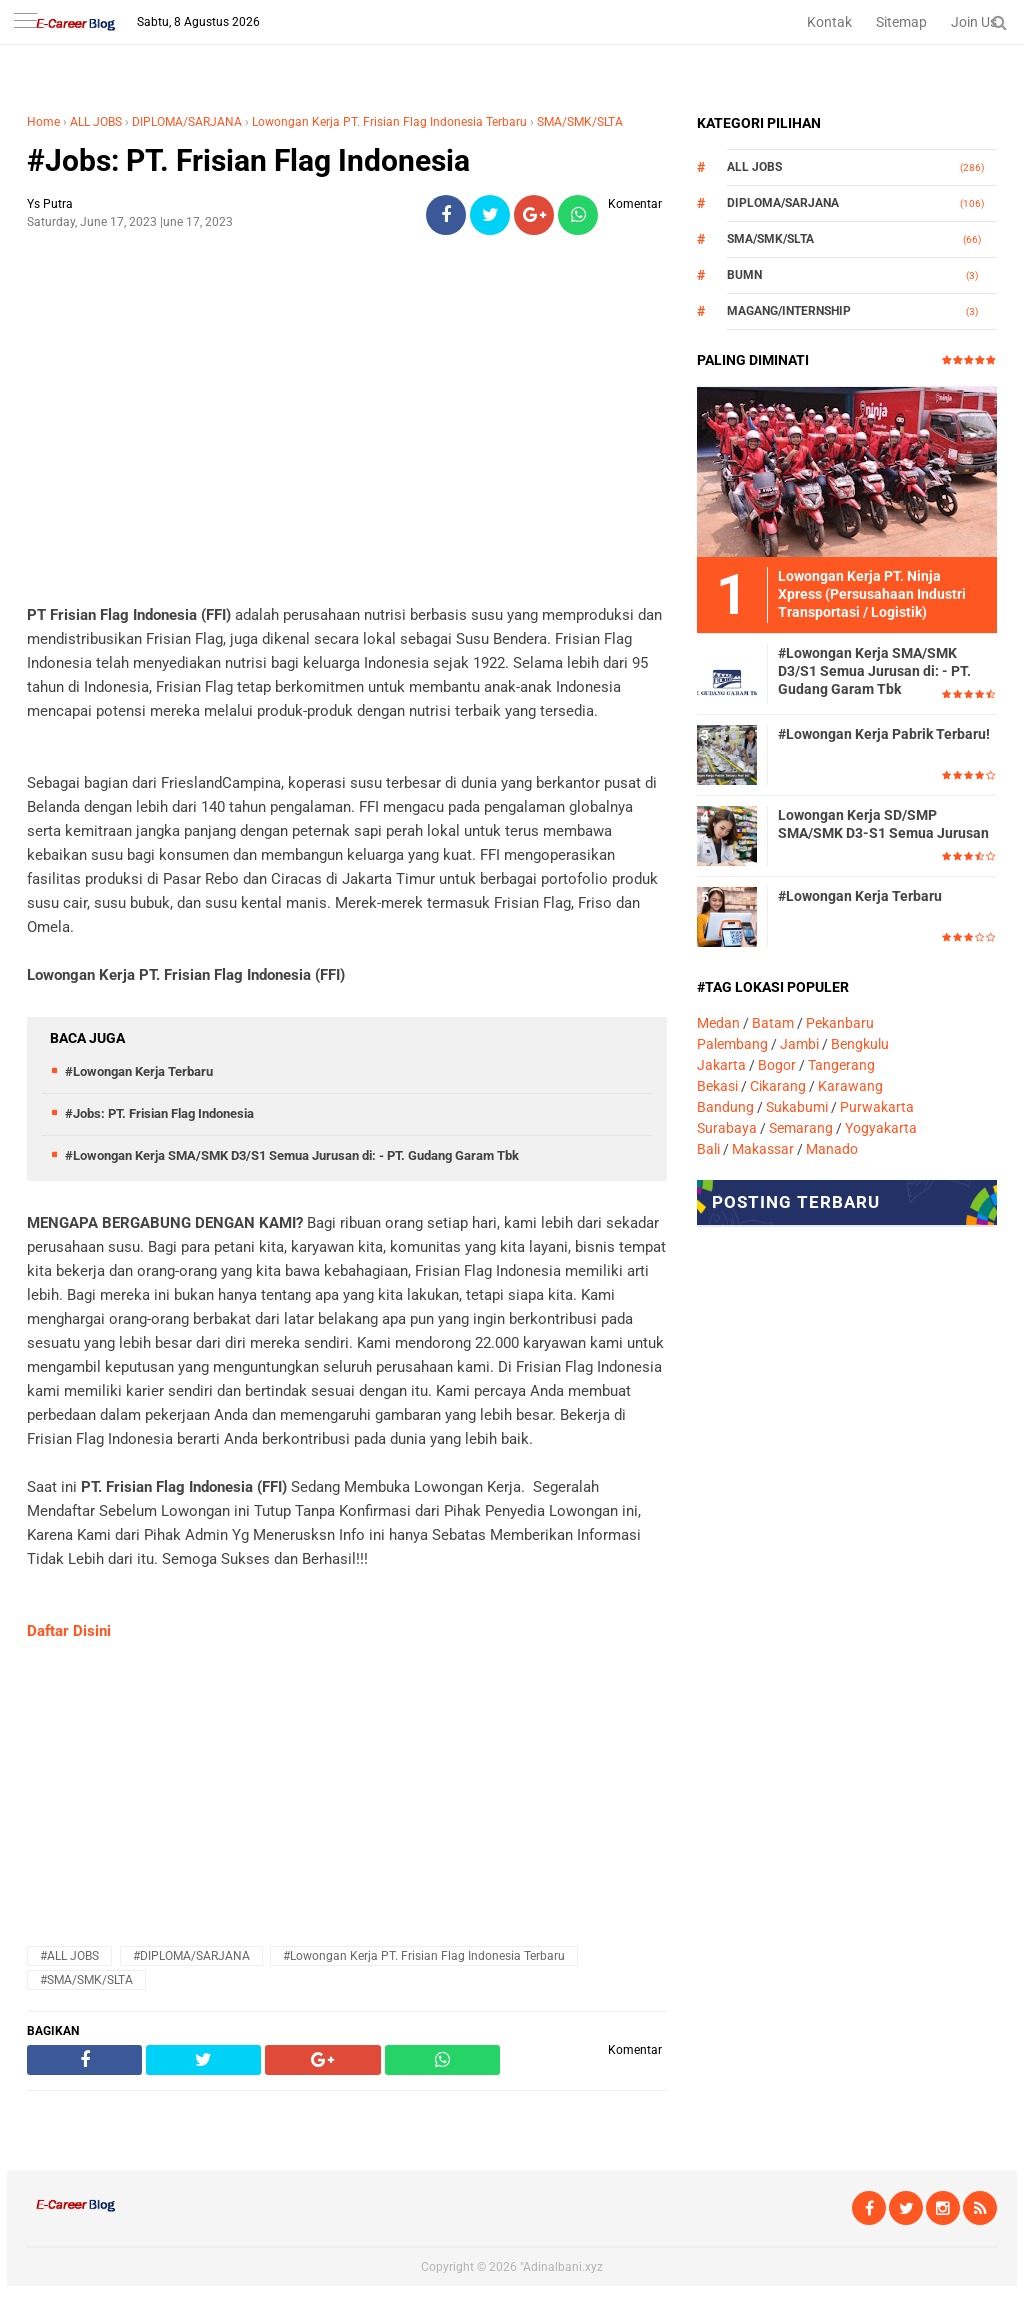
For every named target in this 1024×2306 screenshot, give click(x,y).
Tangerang (841, 1065)
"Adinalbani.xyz (561, 2267)
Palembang (732, 1044)
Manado (832, 1149)
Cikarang (778, 1086)
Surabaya (727, 1128)
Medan (718, 1023)
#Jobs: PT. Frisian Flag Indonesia (248, 160)
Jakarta (721, 1065)
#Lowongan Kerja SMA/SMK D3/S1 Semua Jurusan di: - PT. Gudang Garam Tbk (292, 1155)
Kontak (829, 22)
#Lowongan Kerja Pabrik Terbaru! (884, 734)
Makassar (763, 1149)
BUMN (744, 275)
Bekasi (717, 1086)
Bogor (777, 1065)
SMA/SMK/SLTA (580, 122)
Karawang (850, 1086)
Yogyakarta (881, 1128)
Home (43, 122)
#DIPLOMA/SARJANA (191, 1956)
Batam (773, 1023)
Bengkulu (860, 1044)
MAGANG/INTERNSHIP (789, 311)
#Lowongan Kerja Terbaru (139, 1071)
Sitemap (901, 22)
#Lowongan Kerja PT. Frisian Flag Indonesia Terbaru (424, 1956)
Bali (708, 1149)
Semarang (801, 1128)
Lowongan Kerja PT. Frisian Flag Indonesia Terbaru (389, 122)
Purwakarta (877, 1107)
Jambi (799, 1044)
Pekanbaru (840, 1023)
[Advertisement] (347, 391)
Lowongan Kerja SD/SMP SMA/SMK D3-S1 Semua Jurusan (883, 824)
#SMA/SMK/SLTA (86, 1980)
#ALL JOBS (69, 1956)
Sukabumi (797, 1107)
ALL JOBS (96, 122)
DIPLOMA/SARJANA (187, 122)
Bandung (725, 1107)
